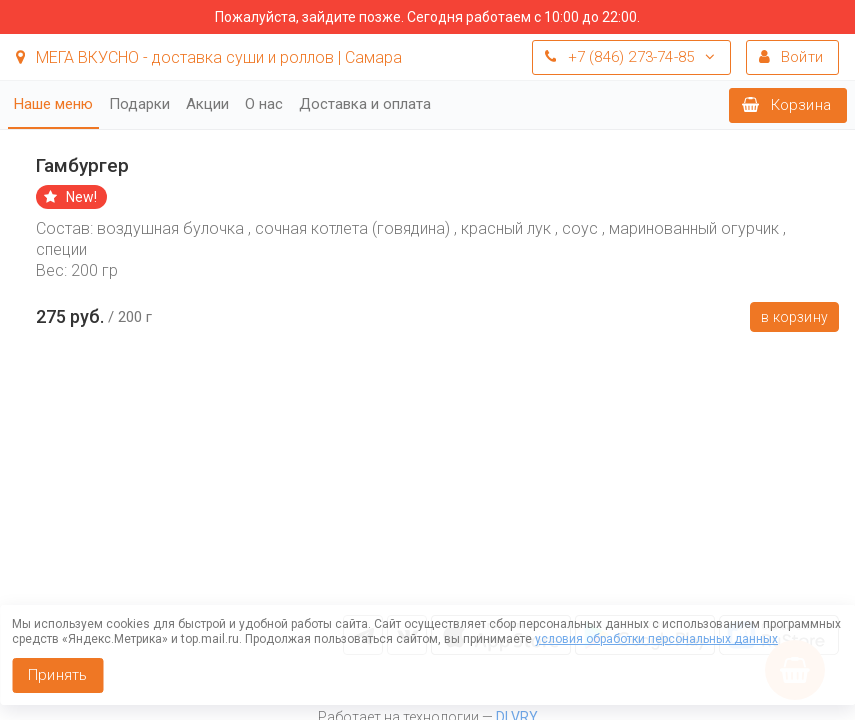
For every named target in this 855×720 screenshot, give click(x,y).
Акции (207, 104)
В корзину (794, 317)
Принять (57, 675)
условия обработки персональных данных (656, 639)
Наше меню (53, 104)
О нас (264, 104)
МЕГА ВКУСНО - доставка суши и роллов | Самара (209, 57)
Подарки (139, 104)
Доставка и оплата (365, 104)
